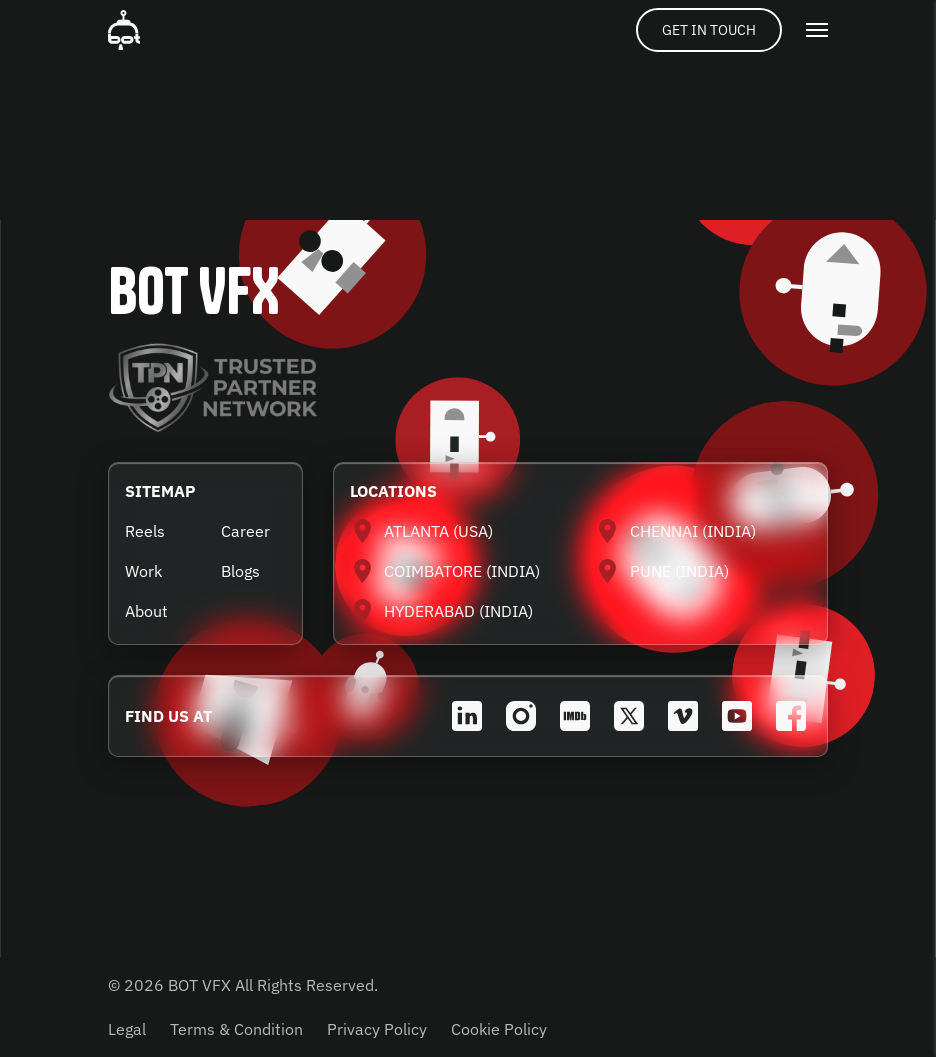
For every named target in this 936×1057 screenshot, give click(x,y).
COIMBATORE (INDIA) (462, 571)
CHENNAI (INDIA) (693, 531)
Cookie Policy (499, 1029)
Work (143, 571)
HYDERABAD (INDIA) (458, 611)
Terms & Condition (236, 1029)
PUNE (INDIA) (679, 571)
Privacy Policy (377, 1029)
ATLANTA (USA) (438, 531)
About (146, 611)
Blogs (240, 571)
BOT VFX (193, 291)
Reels (145, 531)
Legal (127, 1029)
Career (245, 531)
